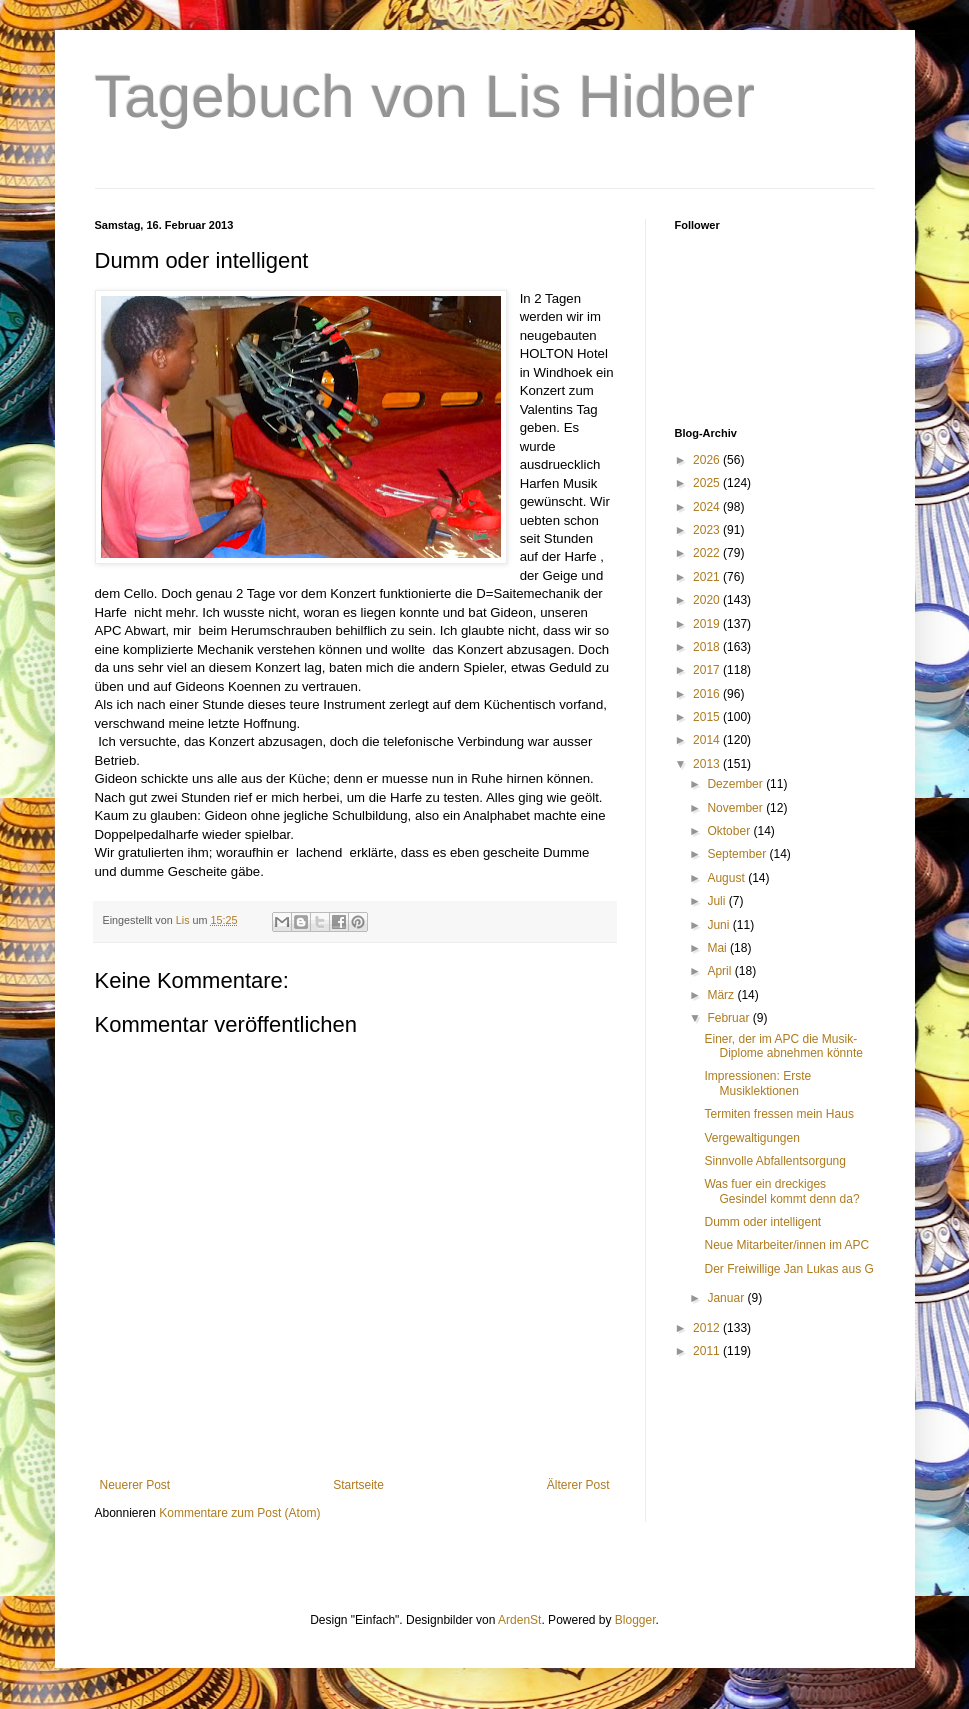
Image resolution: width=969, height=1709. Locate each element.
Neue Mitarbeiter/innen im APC (786, 1245)
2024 (708, 507)
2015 (708, 717)
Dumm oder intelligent (762, 1222)
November (736, 808)
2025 (708, 483)
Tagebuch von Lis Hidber (425, 96)
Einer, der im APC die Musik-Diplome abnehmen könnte (783, 1046)
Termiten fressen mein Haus (778, 1114)
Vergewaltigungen (751, 1138)
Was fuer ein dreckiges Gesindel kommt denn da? (781, 1191)
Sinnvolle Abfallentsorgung (774, 1161)
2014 (708, 740)
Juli (717, 901)
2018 (708, 647)
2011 (708, 1351)
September (738, 854)
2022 (708, 553)
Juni (719, 925)
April (720, 971)
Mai (718, 948)
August (727, 878)
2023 (708, 530)
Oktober (730, 831)
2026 (708, 460)
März (722, 995)
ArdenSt (519, 1620)
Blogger (635, 1620)
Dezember (736, 784)
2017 (708, 670)
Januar (727, 1298)
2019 (708, 624)
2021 (708, 577)
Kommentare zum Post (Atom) (239, 1513)
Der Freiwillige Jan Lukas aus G (788, 1269)
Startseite (358, 1485)
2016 (708, 694)
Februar (729, 1018)
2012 (708, 1328)
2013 (708, 764)
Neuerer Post (135, 1485)
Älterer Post (578, 1485)
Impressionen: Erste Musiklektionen (757, 1083)
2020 (708, 600)
